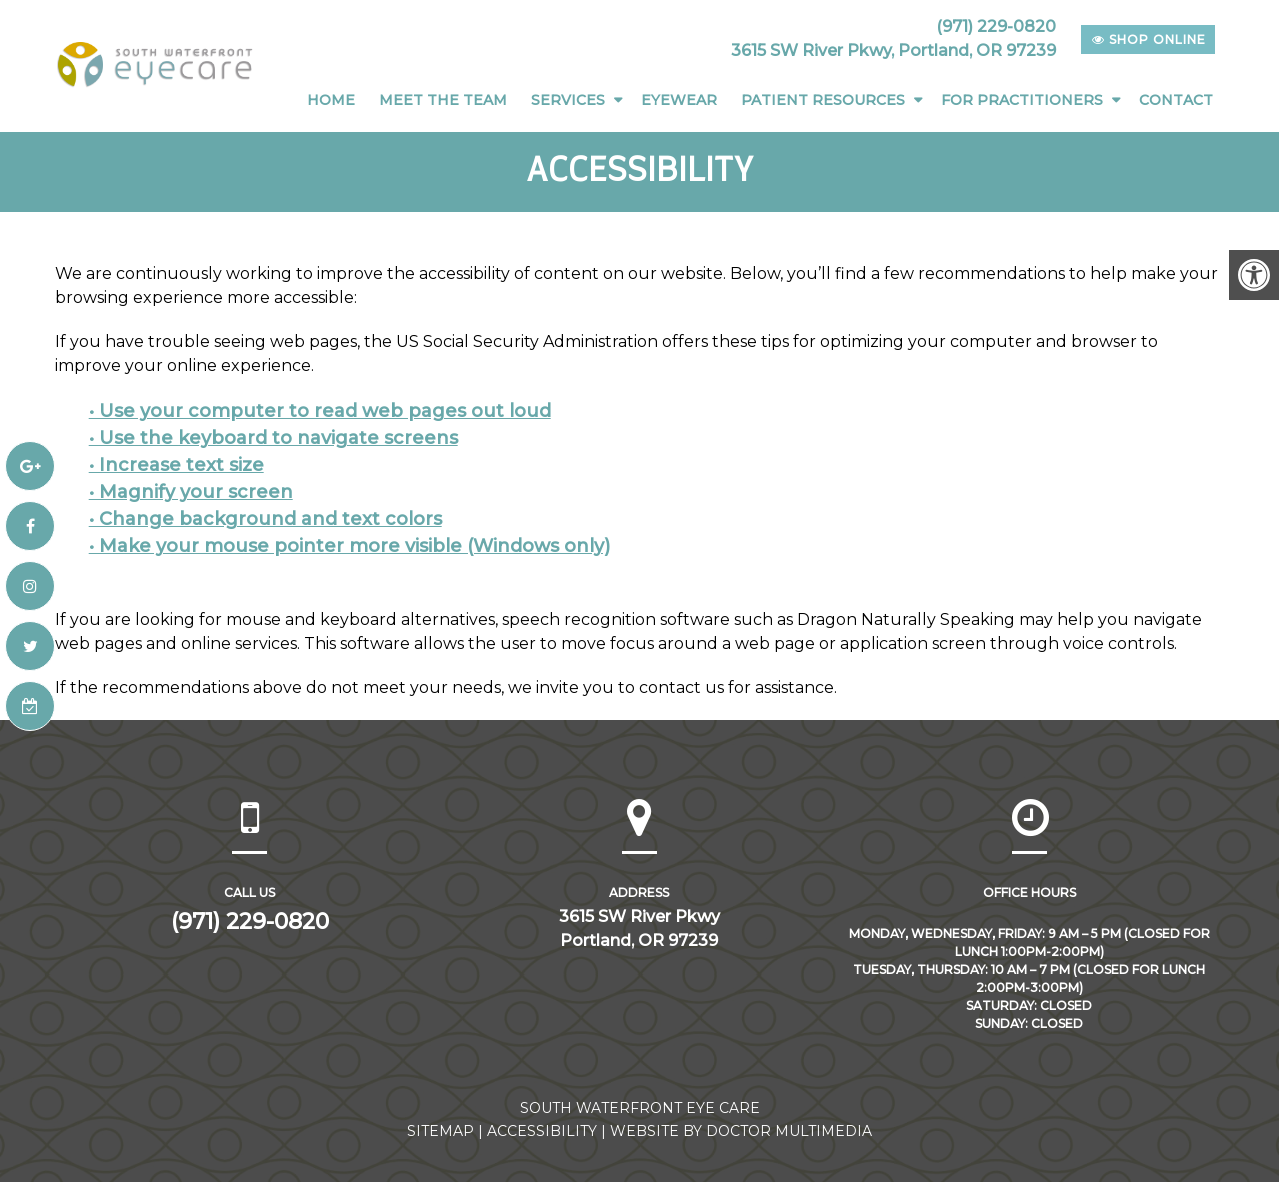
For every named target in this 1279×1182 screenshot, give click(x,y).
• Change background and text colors (265, 519)
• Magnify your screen (191, 492)
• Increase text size (176, 465)
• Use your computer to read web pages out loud (320, 411)
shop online (1149, 39)
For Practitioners (1022, 100)
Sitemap (440, 1131)
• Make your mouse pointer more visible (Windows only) (349, 546)
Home (331, 100)
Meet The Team (443, 100)
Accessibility (542, 1131)
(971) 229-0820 (996, 26)
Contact (1176, 100)
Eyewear (679, 100)
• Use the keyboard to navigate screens (273, 438)
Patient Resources (823, 100)
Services (568, 100)
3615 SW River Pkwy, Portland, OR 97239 (893, 50)
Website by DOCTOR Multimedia (741, 1131)
